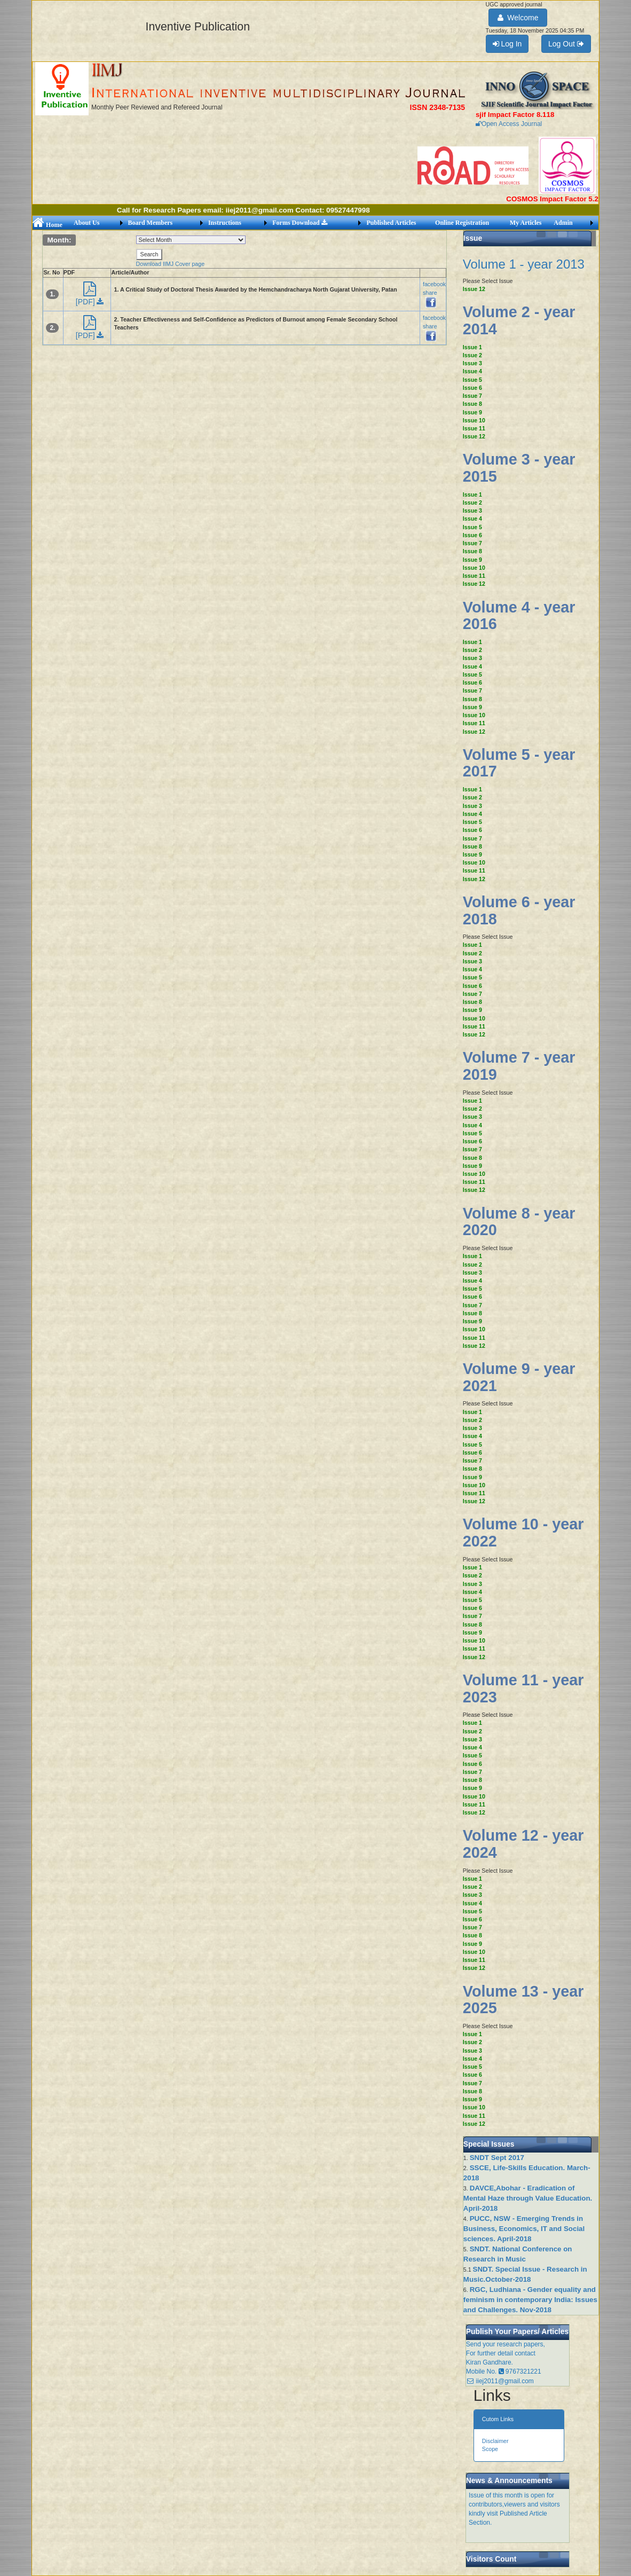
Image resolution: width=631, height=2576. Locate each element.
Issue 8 (472, 403)
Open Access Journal (509, 124)
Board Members (150, 222)
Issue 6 (472, 387)
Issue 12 (474, 289)
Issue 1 (472, 347)
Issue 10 (474, 420)
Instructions (224, 222)
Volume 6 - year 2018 (519, 910)
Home (47, 225)
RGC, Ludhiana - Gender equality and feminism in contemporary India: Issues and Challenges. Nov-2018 (530, 2300)
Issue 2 (472, 355)
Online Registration (462, 222)
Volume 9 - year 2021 (519, 1377)
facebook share (434, 292)
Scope (490, 2449)
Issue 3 (472, 363)
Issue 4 (472, 371)
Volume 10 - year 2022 (523, 1532)
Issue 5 (472, 379)
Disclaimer (495, 2441)
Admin (563, 222)
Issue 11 (474, 428)
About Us (86, 222)
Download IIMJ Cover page (170, 264)
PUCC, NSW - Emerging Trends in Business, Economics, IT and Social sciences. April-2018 (524, 2228)
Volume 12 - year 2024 (523, 1844)
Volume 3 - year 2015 (519, 468)
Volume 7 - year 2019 (519, 1066)
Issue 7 (472, 395)
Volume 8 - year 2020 (519, 1222)
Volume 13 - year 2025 (523, 2000)
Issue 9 (472, 412)
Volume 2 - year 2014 (519, 320)
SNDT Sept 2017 (497, 2158)
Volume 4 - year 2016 (519, 616)
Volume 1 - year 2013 (524, 264)
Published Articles (391, 222)
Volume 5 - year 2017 (519, 763)
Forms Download (299, 222)
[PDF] (90, 296)
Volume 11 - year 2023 (523, 1688)
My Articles (526, 222)
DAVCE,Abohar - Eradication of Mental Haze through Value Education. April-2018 (527, 2198)
